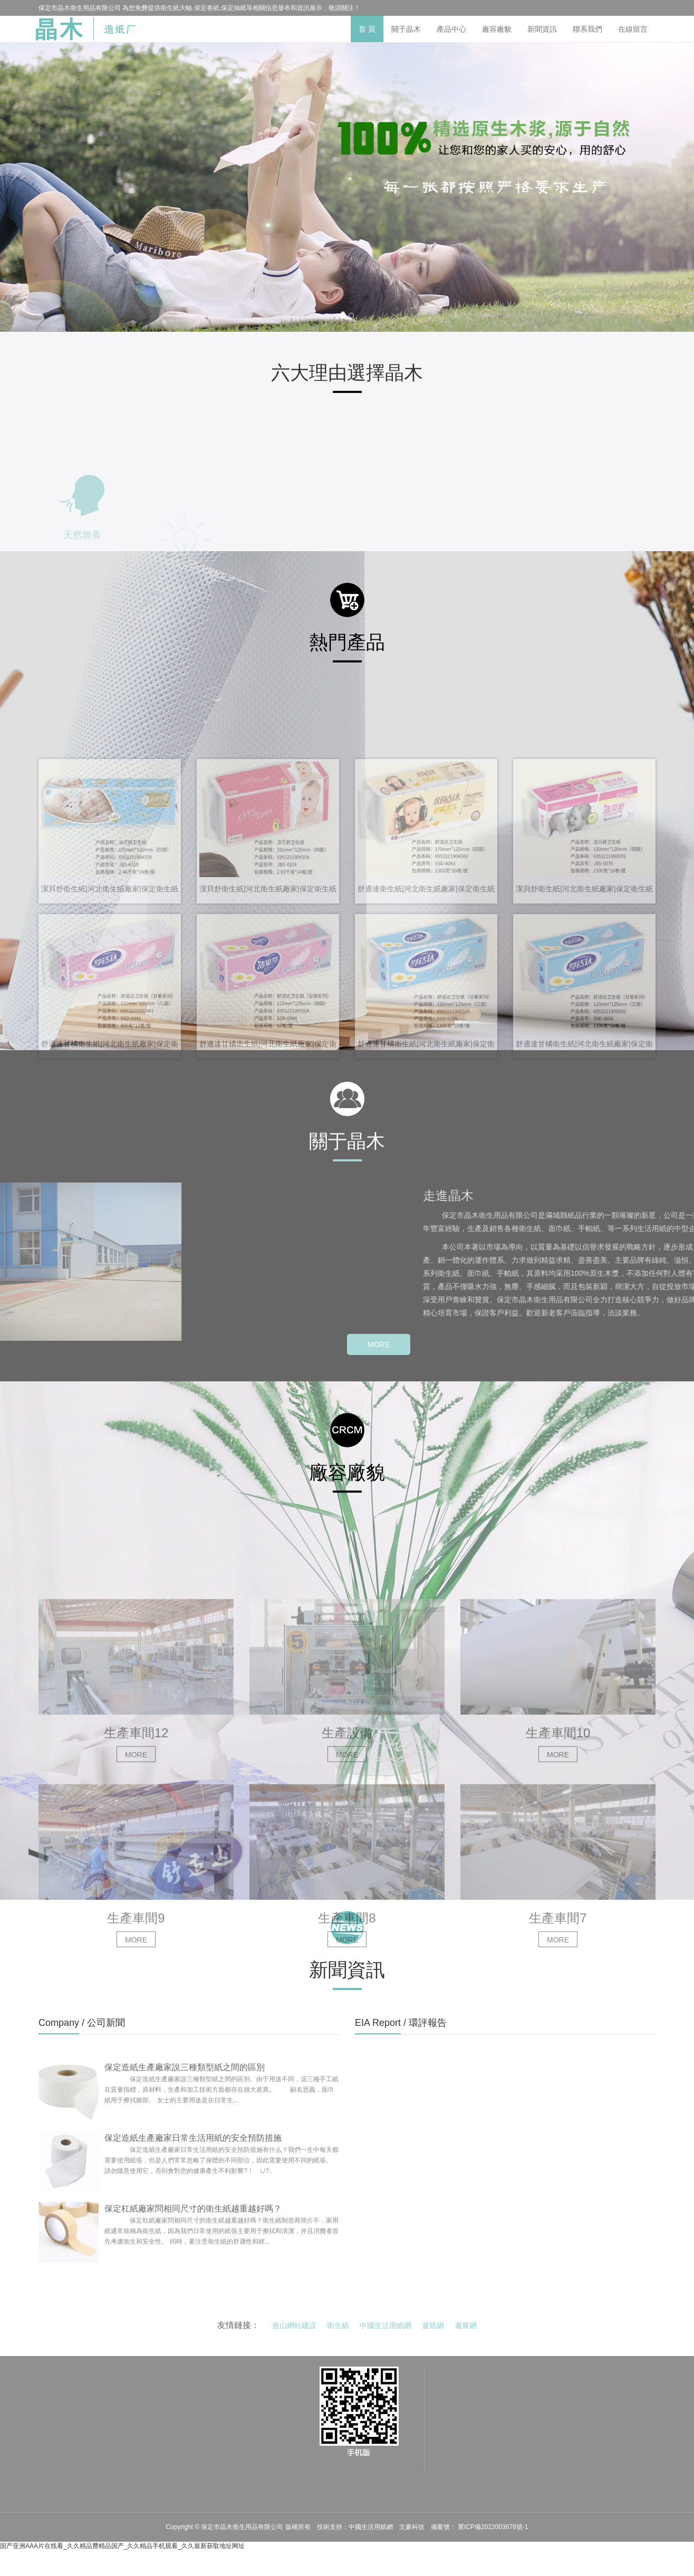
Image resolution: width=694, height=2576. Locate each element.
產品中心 (451, 29)
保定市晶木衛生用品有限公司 (243, 2527)
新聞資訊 (542, 29)
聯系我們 (587, 29)
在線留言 (633, 29)
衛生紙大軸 (176, 8)
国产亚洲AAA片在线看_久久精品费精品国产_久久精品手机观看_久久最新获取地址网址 (122, 2546)
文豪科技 (412, 2527)
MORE (379, 1344)
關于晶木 (406, 29)
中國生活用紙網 (371, 2527)
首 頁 (367, 29)
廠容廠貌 (497, 29)
